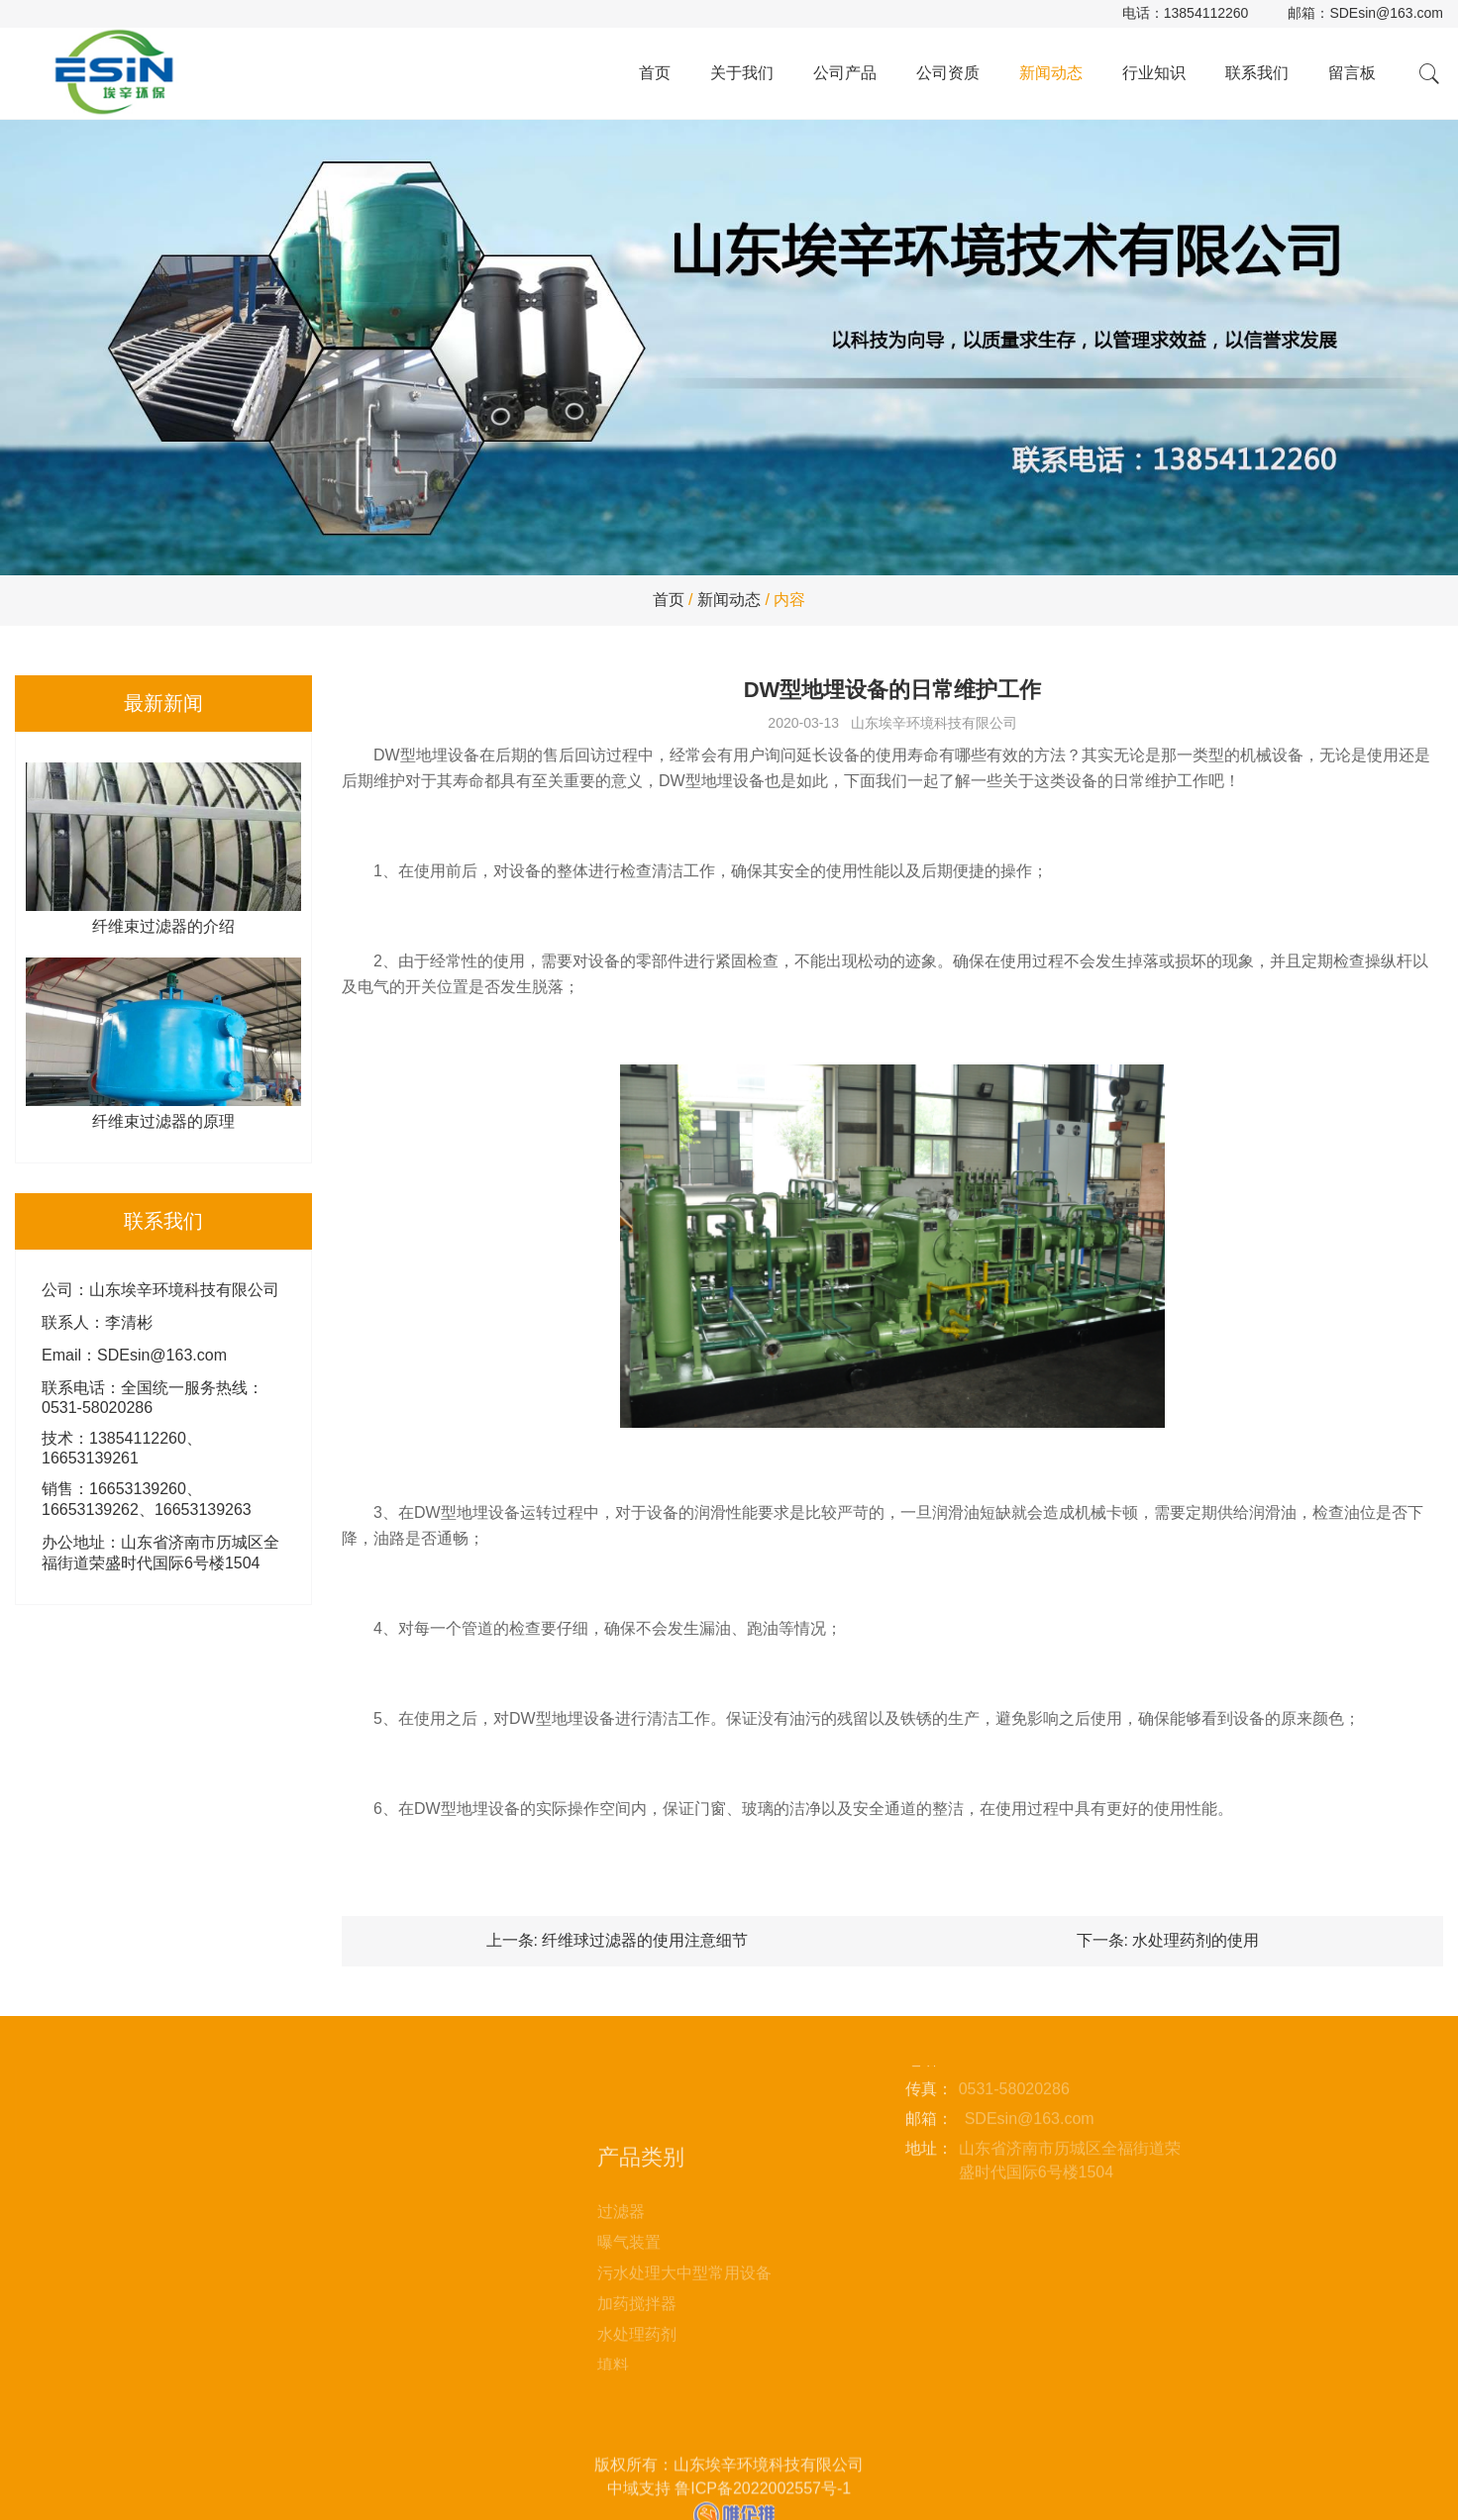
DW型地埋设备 (426, 755)
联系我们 (1257, 72)
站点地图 (408, 2190)
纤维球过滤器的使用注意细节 (645, 1940)
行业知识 (1154, 72)
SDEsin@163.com (1386, 13)
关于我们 (742, 72)
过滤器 (621, 2293)
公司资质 (948, 72)
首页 (655, 72)
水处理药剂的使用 (1195, 1940)
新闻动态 (1051, 72)
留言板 (1352, 72)
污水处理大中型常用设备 (684, 2355)
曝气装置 (629, 2324)
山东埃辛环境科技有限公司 (934, 723)
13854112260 (1206, 13)
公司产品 (845, 72)
